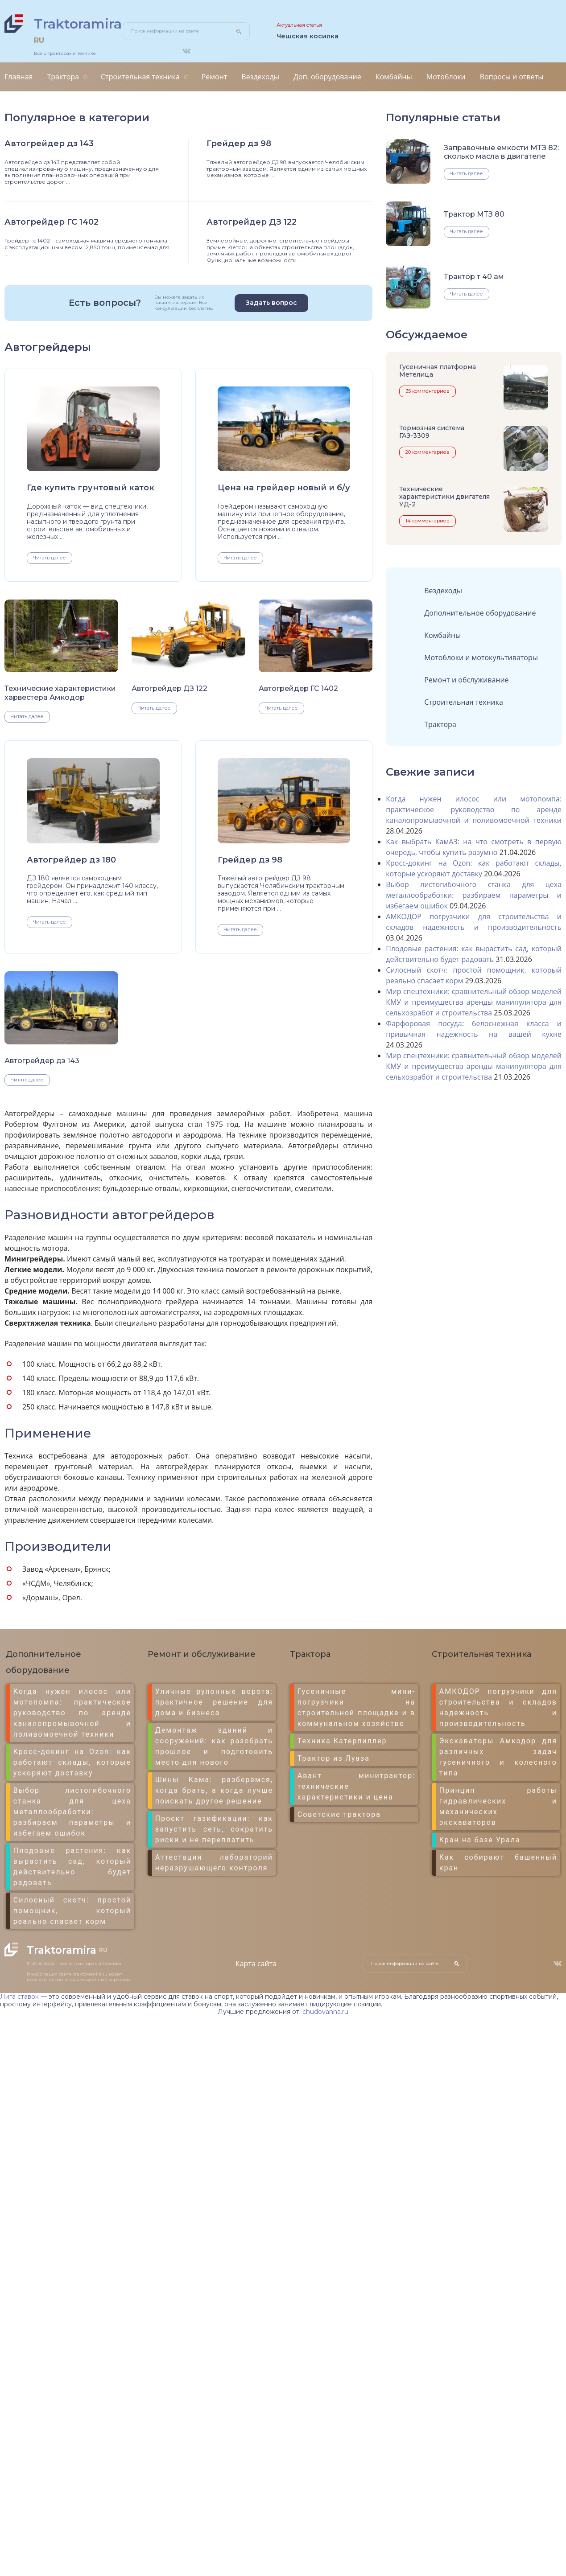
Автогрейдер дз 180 (71, 860)
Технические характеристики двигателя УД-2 (444, 496)
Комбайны (394, 77)
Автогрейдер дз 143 (49, 143)
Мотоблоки (446, 77)
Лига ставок (19, 1997)
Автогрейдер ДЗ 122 (252, 222)
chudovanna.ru (325, 2012)
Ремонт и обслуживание (466, 680)
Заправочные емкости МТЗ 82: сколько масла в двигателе (501, 152)
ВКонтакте (186, 51)
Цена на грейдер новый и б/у (284, 488)
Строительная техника (140, 77)
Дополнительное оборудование (480, 613)
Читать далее (49, 558)
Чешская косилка (308, 36)
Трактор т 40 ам (474, 276)
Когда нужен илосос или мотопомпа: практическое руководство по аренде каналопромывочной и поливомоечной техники (474, 809)
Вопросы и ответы (512, 77)
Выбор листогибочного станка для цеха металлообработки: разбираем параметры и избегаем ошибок (474, 895)
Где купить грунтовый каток (90, 488)
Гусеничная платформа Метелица (437, 370)
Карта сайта (256, 1963)
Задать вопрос (271, 303)
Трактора (63, 77)
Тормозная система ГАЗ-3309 (431, 432)
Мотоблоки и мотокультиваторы (481, 657)
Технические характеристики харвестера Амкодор (60, 692)
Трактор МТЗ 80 (474, 214)
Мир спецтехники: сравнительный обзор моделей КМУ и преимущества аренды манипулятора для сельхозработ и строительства (474, 1002)
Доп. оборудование (327, 77)
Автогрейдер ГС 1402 (51, 222)
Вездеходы (260, 77)
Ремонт (214, 77)
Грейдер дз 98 (239, 143)
